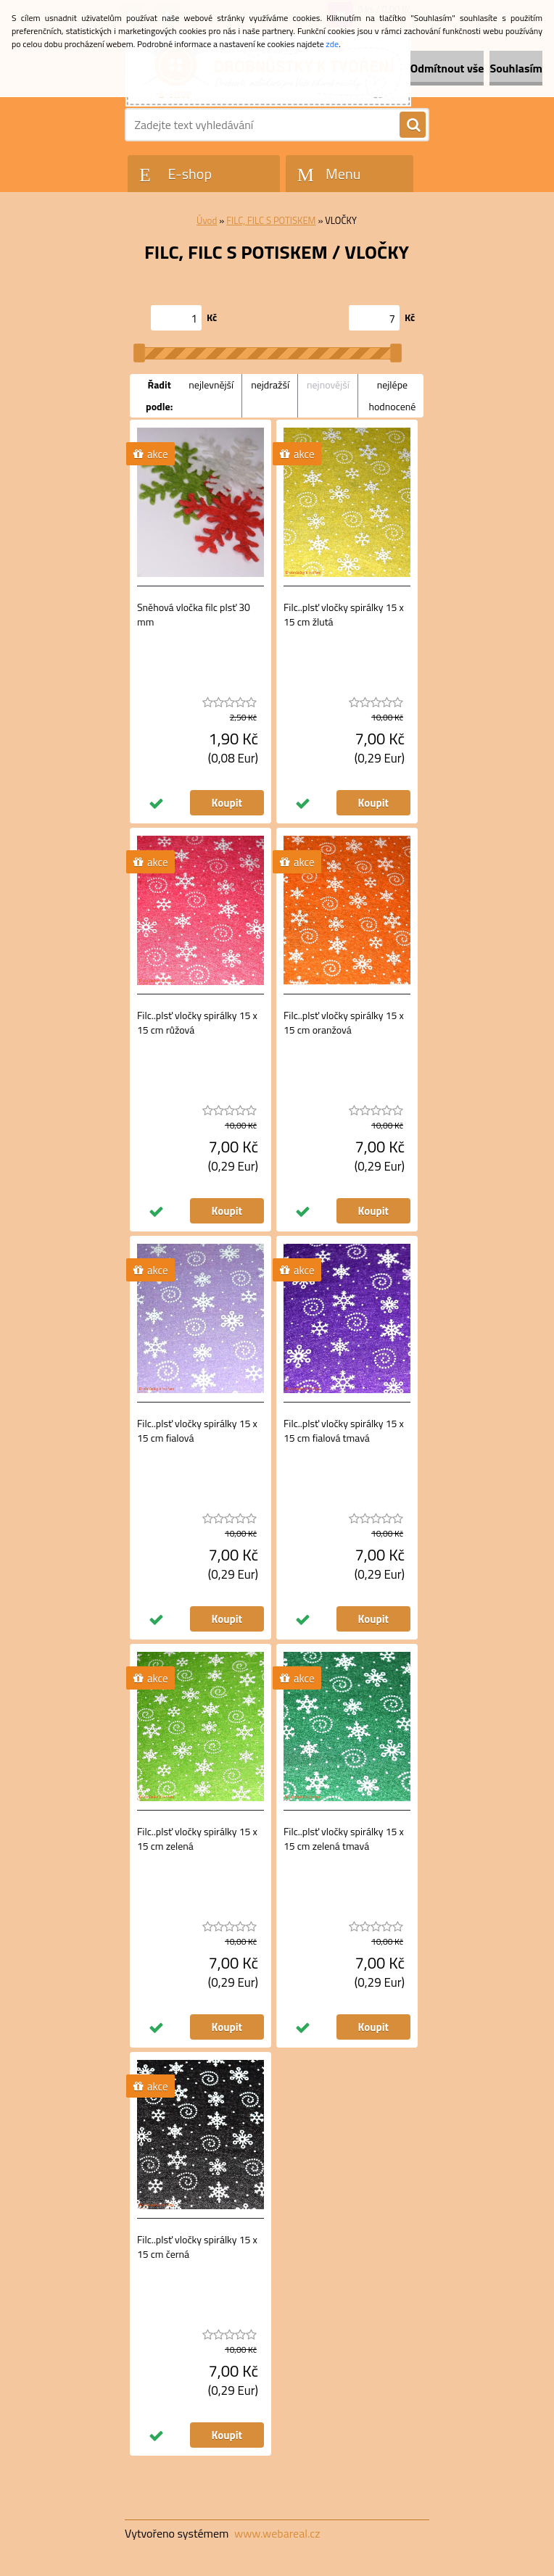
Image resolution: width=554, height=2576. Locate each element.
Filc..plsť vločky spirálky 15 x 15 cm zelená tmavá (344, 1838)
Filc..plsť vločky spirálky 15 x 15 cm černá (197, 2246)
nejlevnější (211, 384)
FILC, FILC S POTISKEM (270, 220)
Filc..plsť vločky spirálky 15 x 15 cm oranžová (344, 1022)
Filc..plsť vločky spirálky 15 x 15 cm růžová (197, 1022)
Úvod (207, 220)
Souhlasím (515, 68)
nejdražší (270, 384)
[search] (413, 125)
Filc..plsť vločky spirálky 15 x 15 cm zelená (197, 1838)
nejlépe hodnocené (392, 395)
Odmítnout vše (447, 68)
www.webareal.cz (277, 2533)
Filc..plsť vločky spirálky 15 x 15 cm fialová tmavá (344, 1430)
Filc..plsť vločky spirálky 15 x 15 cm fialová (197, 1430)
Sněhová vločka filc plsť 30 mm (193, 614)
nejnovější (328, 384)
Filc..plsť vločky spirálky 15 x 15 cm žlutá (344, 614)
